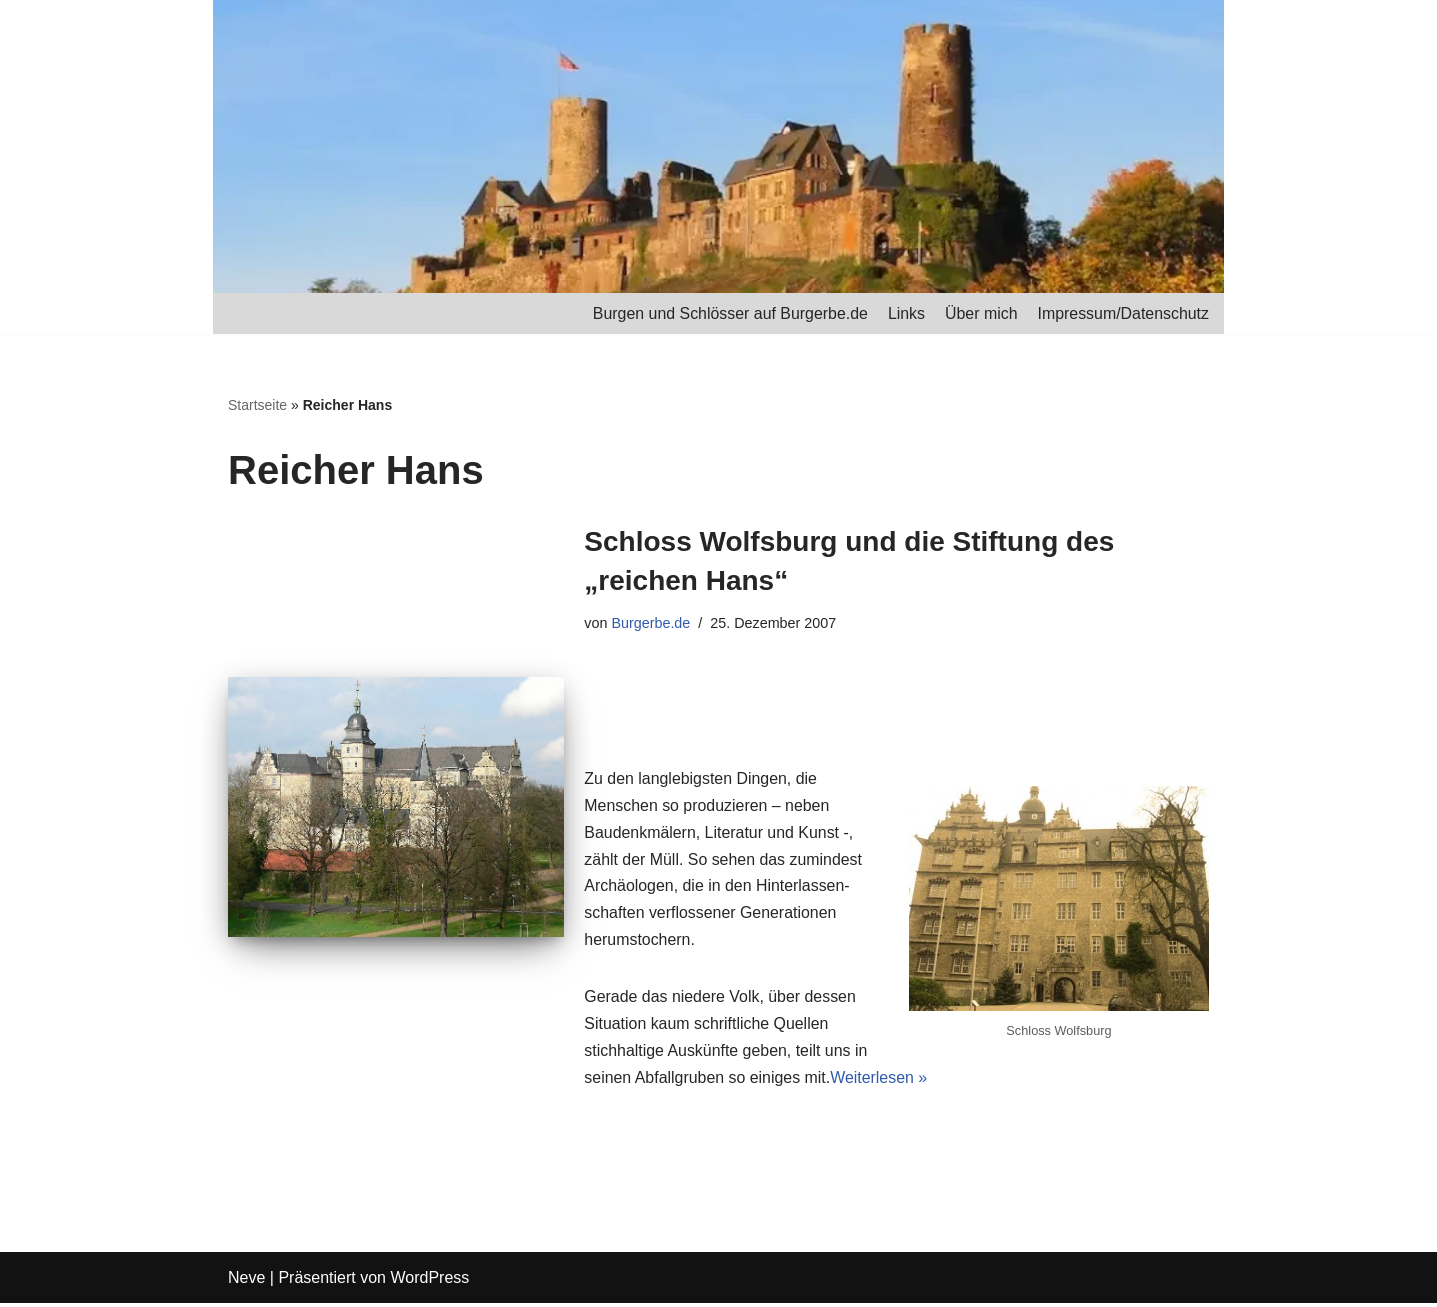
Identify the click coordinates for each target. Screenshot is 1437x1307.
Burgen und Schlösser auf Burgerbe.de (728, 313)
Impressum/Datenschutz (1122, 313)
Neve (246, 1281)
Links (904, 313)
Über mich (980, 313)
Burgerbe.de (651, 623)
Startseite (257, 406)
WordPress (429, 1281)
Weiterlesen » (881, 1082)
